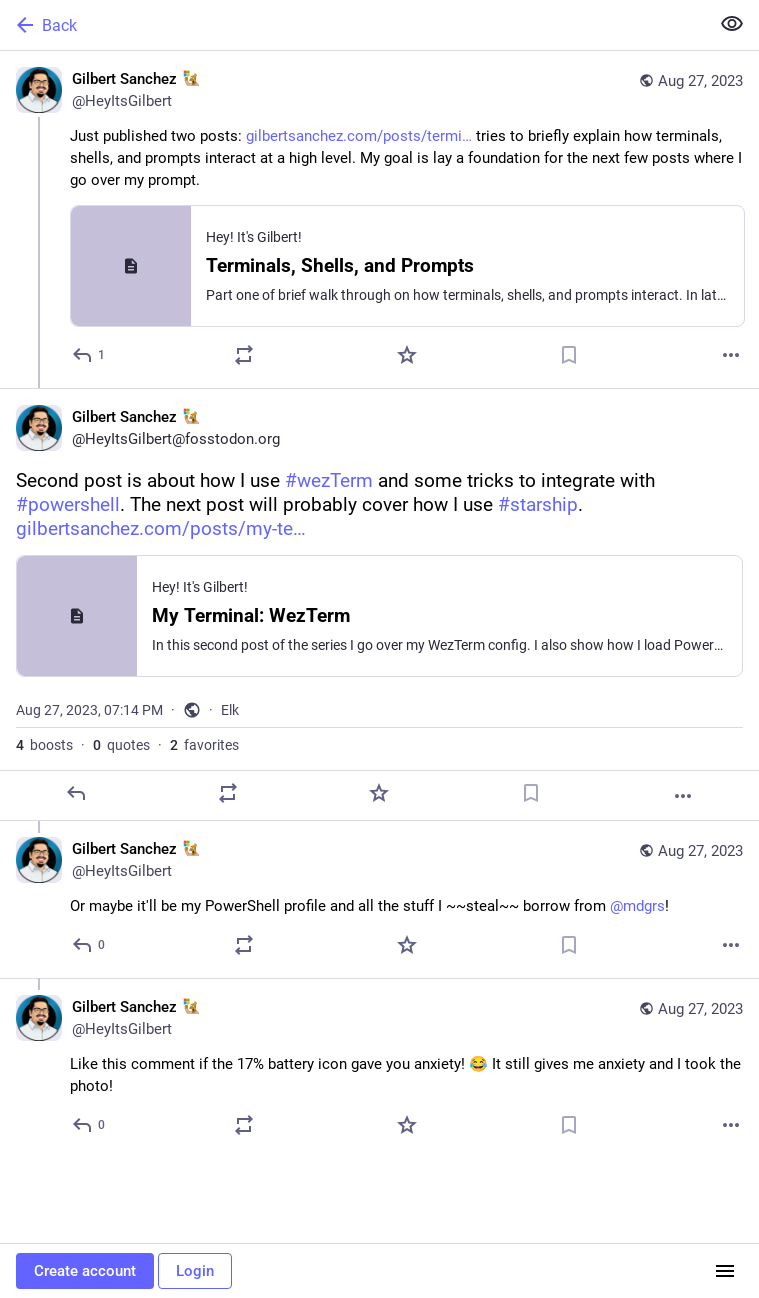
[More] (731, 355)
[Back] (352, 25)
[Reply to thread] (89, 945)
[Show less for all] (732, 24)
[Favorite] (407, 355)
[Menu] (725, 1271)
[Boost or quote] (244, 355)
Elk (230, 710)
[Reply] (89, 355)
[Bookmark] (569, 355)
